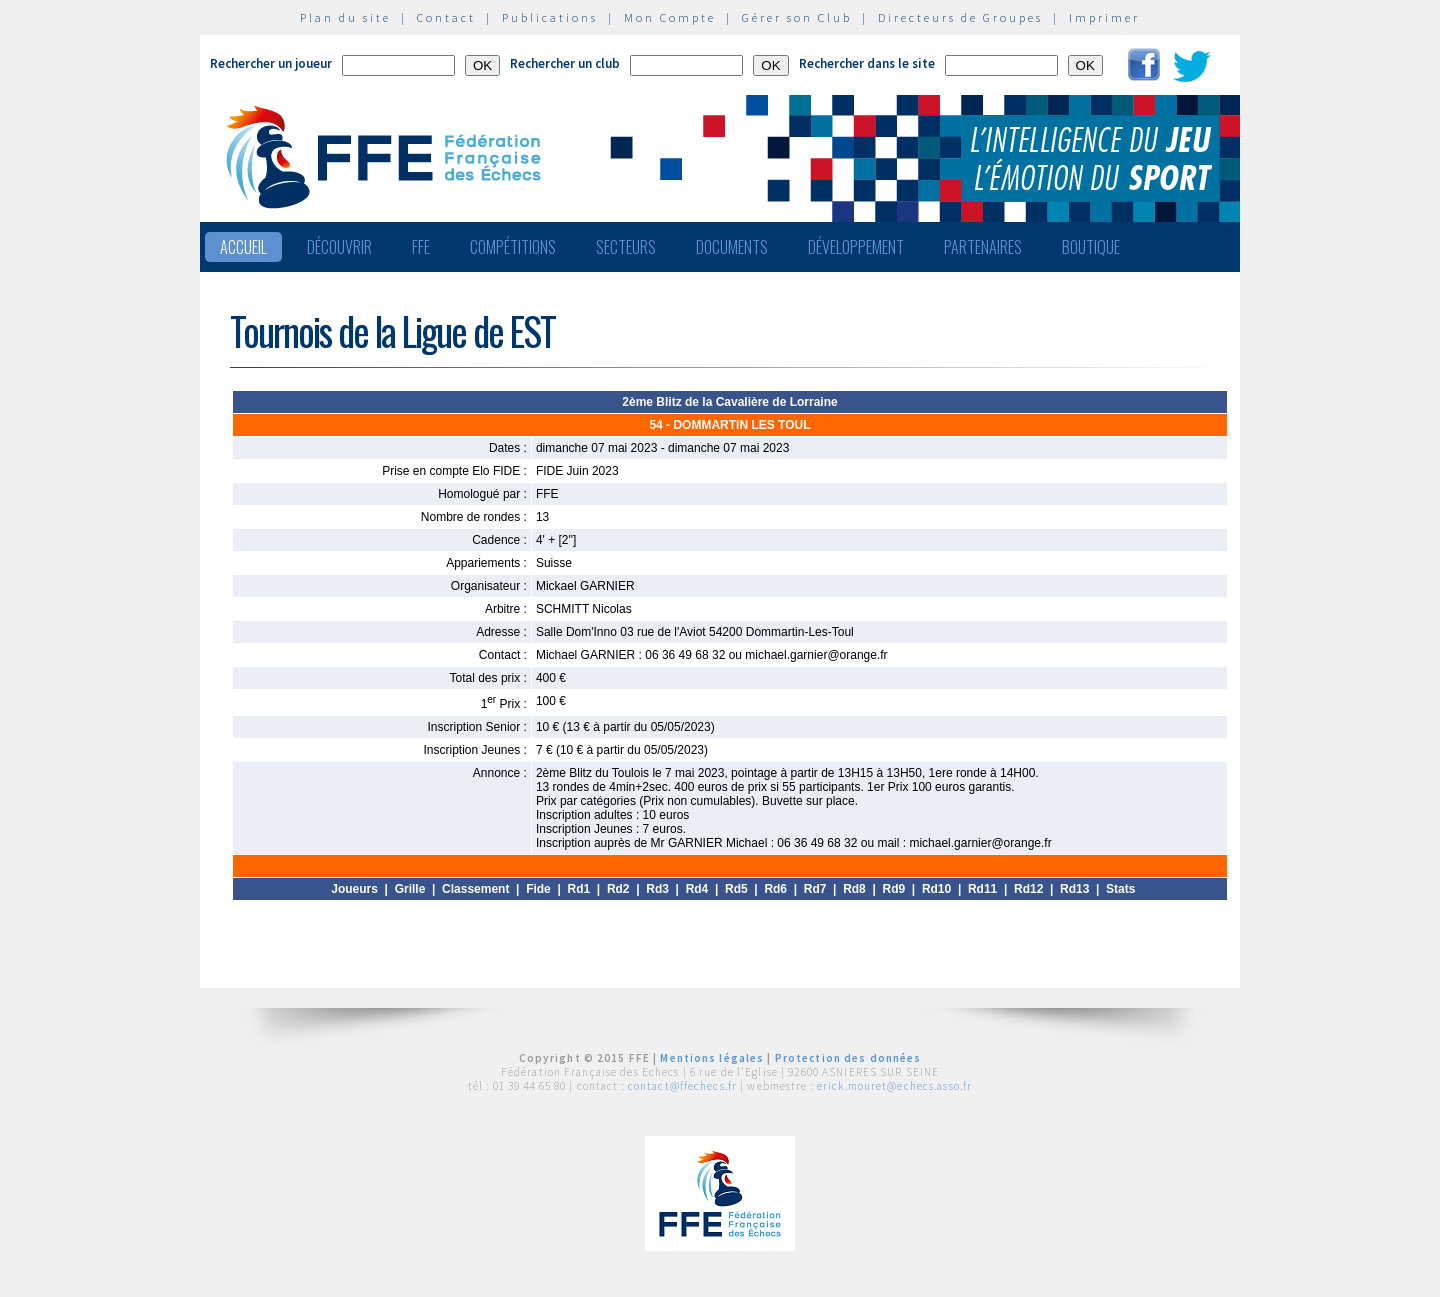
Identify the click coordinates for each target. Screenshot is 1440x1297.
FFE (421, 247)
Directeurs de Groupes (960, 17)
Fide (538, 889)
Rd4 (697, 889)
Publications (550, 17)
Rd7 (815, 889)
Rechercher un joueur (271, 63)
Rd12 (1028, 889)
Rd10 (936, 889)
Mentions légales (712, 1058)
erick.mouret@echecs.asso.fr (894, 1086)
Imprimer (1104, 17)
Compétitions (513, 247)
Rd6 (775, 889)
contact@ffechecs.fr (682, 1086)
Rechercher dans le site (867, 63)
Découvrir (339, 247)
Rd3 (657, 889)
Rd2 (618, 889)
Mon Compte (670, 17)
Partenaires (983, 247)
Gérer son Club (797, 17)
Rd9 (894, 889)
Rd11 (982, 889)
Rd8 (854, 889)
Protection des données (848, 1058)
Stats (1120, 889)
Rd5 (736, 889)
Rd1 (579, 889)
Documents (732, 247)
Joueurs (354, 889)
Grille (410, 889)
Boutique (1091, 247)
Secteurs (626, 247)
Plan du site (345, 17)
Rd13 (1074, 889)
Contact (446, 17)
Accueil (243, 247)
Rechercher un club (565, 63)
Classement (475, 889)
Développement (856, 247)
